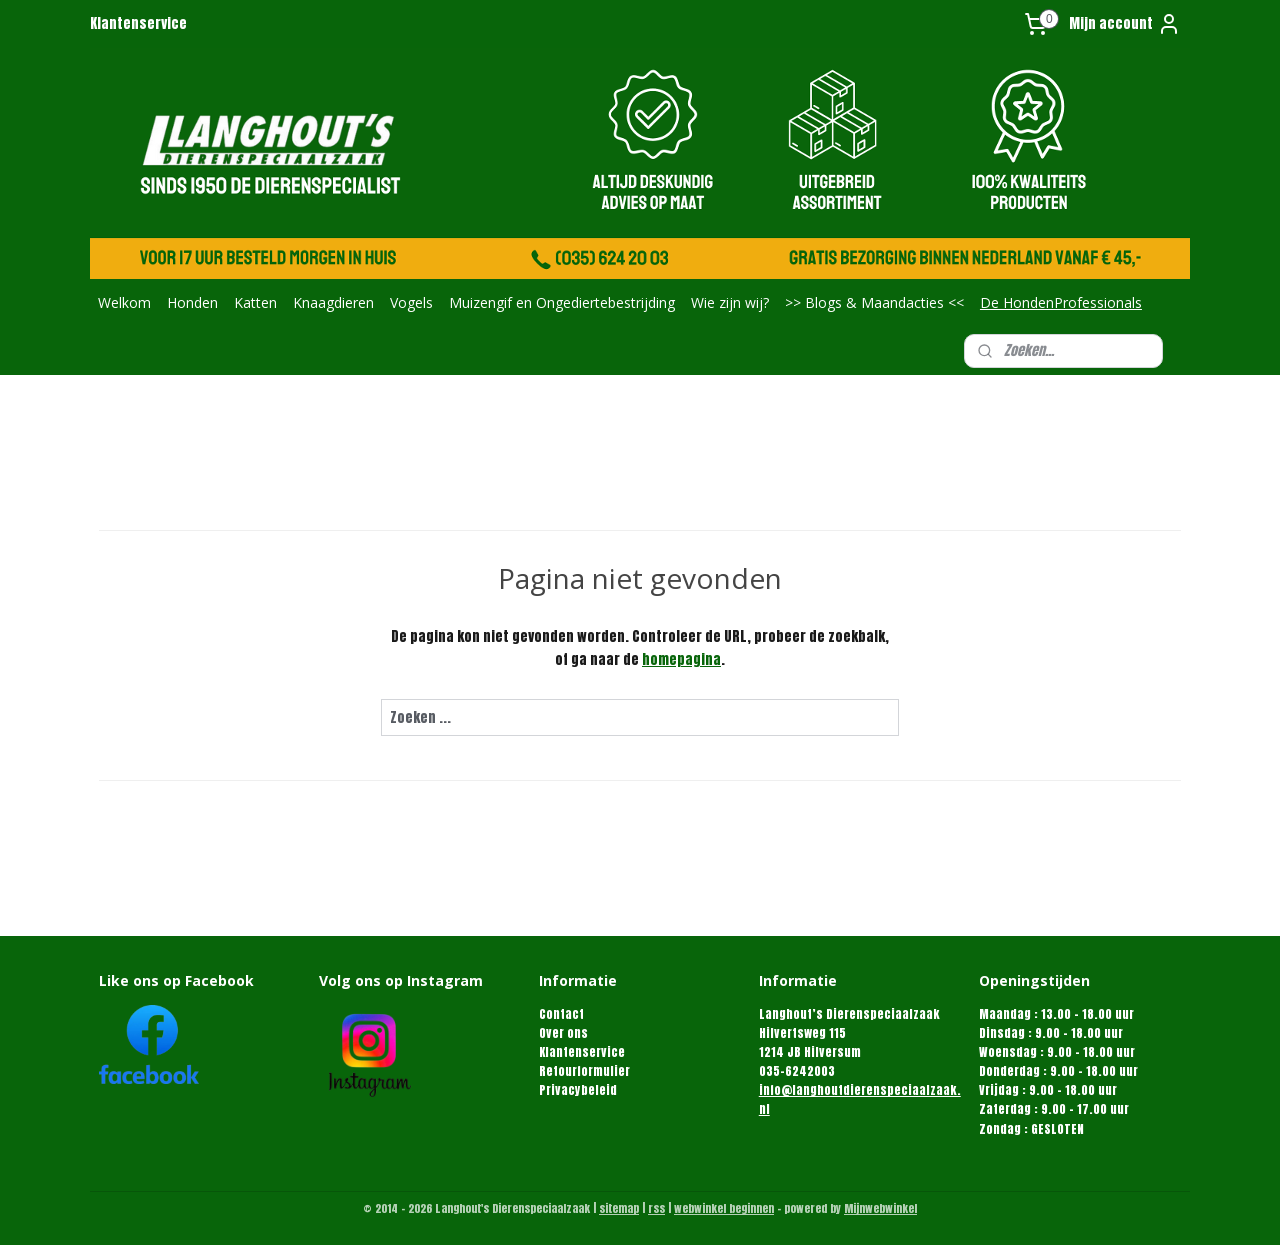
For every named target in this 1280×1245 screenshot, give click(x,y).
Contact (561, 1014)
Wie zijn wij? (730, 302)
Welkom (124, 302)
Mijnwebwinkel (880, 1208)
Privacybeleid (578, 1090)
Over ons (563, 1033)
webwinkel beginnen (724, 1208)
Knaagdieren (333, 302)
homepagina (681, 659)
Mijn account (1125, 24)
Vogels (411, 302)
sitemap (619, 1208)
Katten (255, 302)
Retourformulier (584, 1071)
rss (656, 1208)
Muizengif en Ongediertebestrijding (562, 302)
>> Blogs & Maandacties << (874, 302)
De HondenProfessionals (1061, 302)
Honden (192, 302)
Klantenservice (138, 23)
